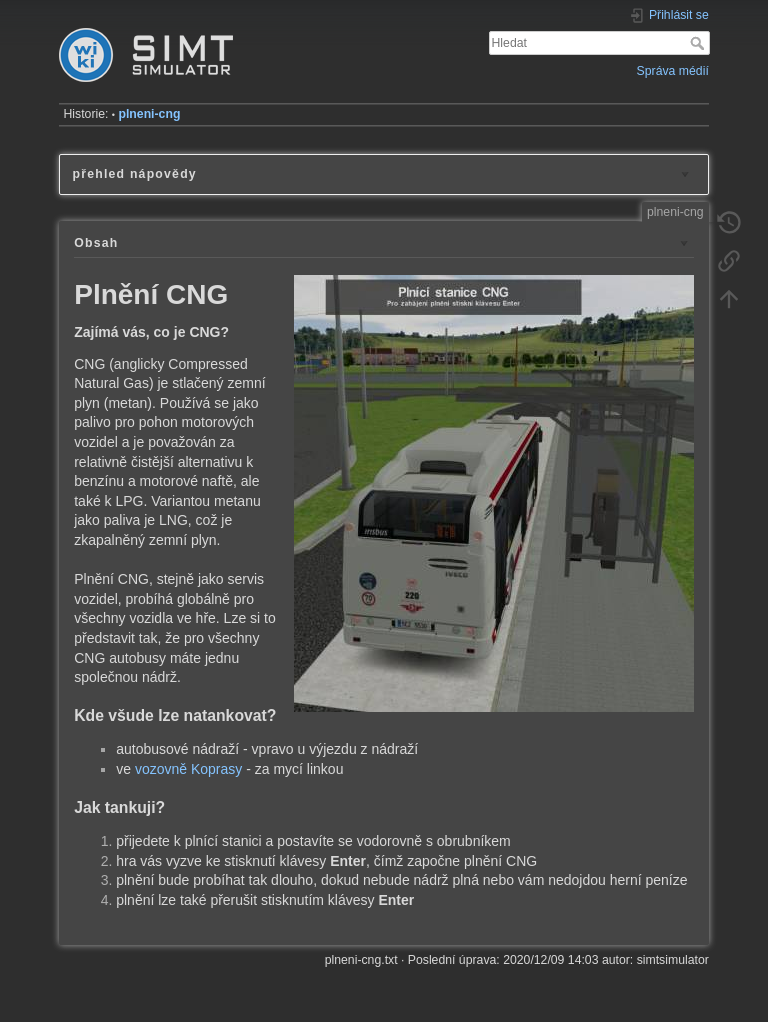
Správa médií (673, 71)
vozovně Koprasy (188, 769)
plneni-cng (149, 114)
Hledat (699, 43)
